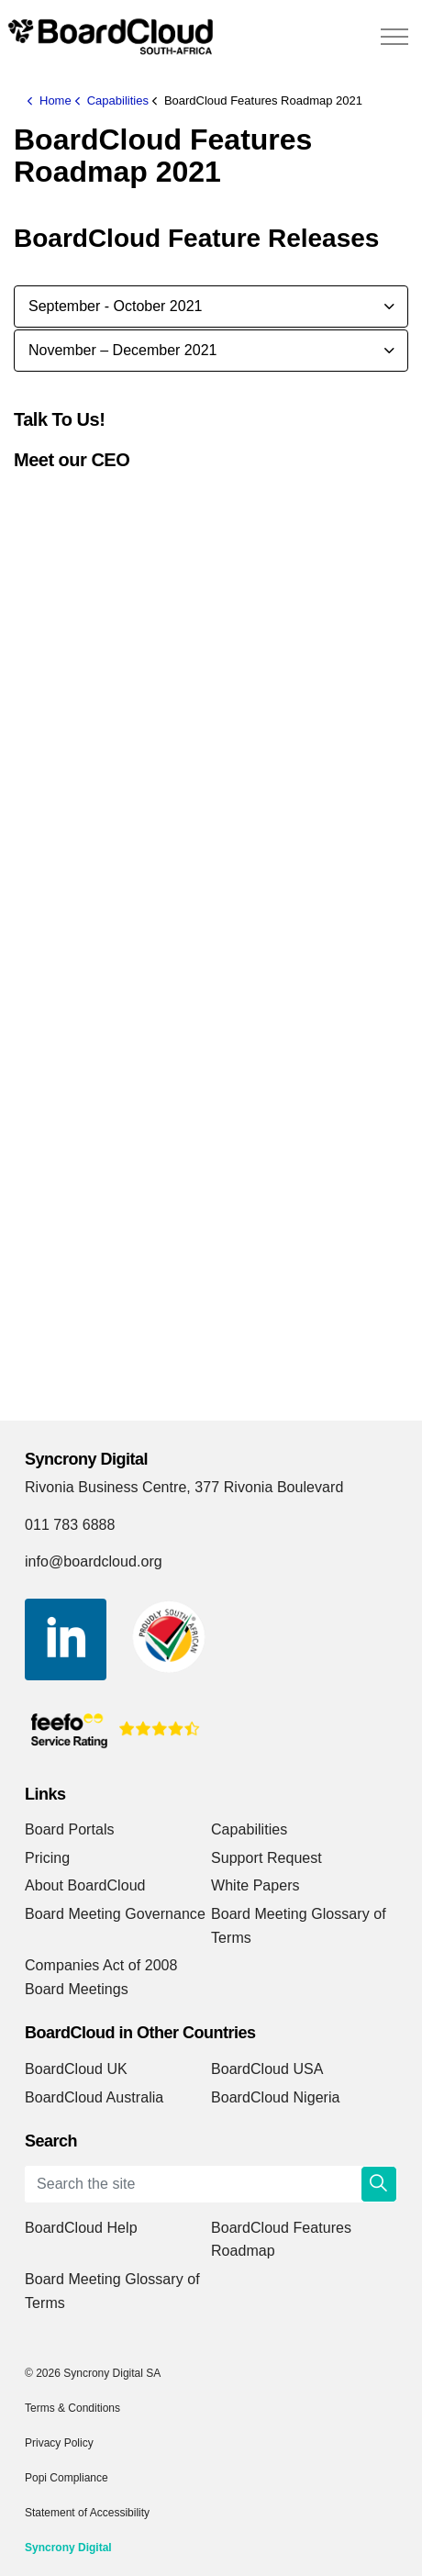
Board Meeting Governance (115, 1914)
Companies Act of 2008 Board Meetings (101, 1977)
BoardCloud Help (81, 2228)
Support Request (266, 1858)
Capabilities (249, 1829)
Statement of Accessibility (87, 2512)
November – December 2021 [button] (122, 350)
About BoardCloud (85, 1885)
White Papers (255, 1885)
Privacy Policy (59, 2443)
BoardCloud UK (76, 2069)
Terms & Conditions (72, 2408)
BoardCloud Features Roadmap (281, 2239)
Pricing (47, 1858)
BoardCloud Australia (94, 2097)
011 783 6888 (70, 1525)
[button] (379, 2184)
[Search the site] (211, 2184)
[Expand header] (394, 36)
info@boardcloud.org (93, 1561)
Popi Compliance (66, 2477)
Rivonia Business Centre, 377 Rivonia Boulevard (184, 1487)
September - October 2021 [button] (115, 306)
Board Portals (70, 1829)
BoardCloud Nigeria (275, 2097)
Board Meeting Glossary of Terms (298, 1926)
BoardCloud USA (267, 2069)
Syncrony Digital (68, 2547)
